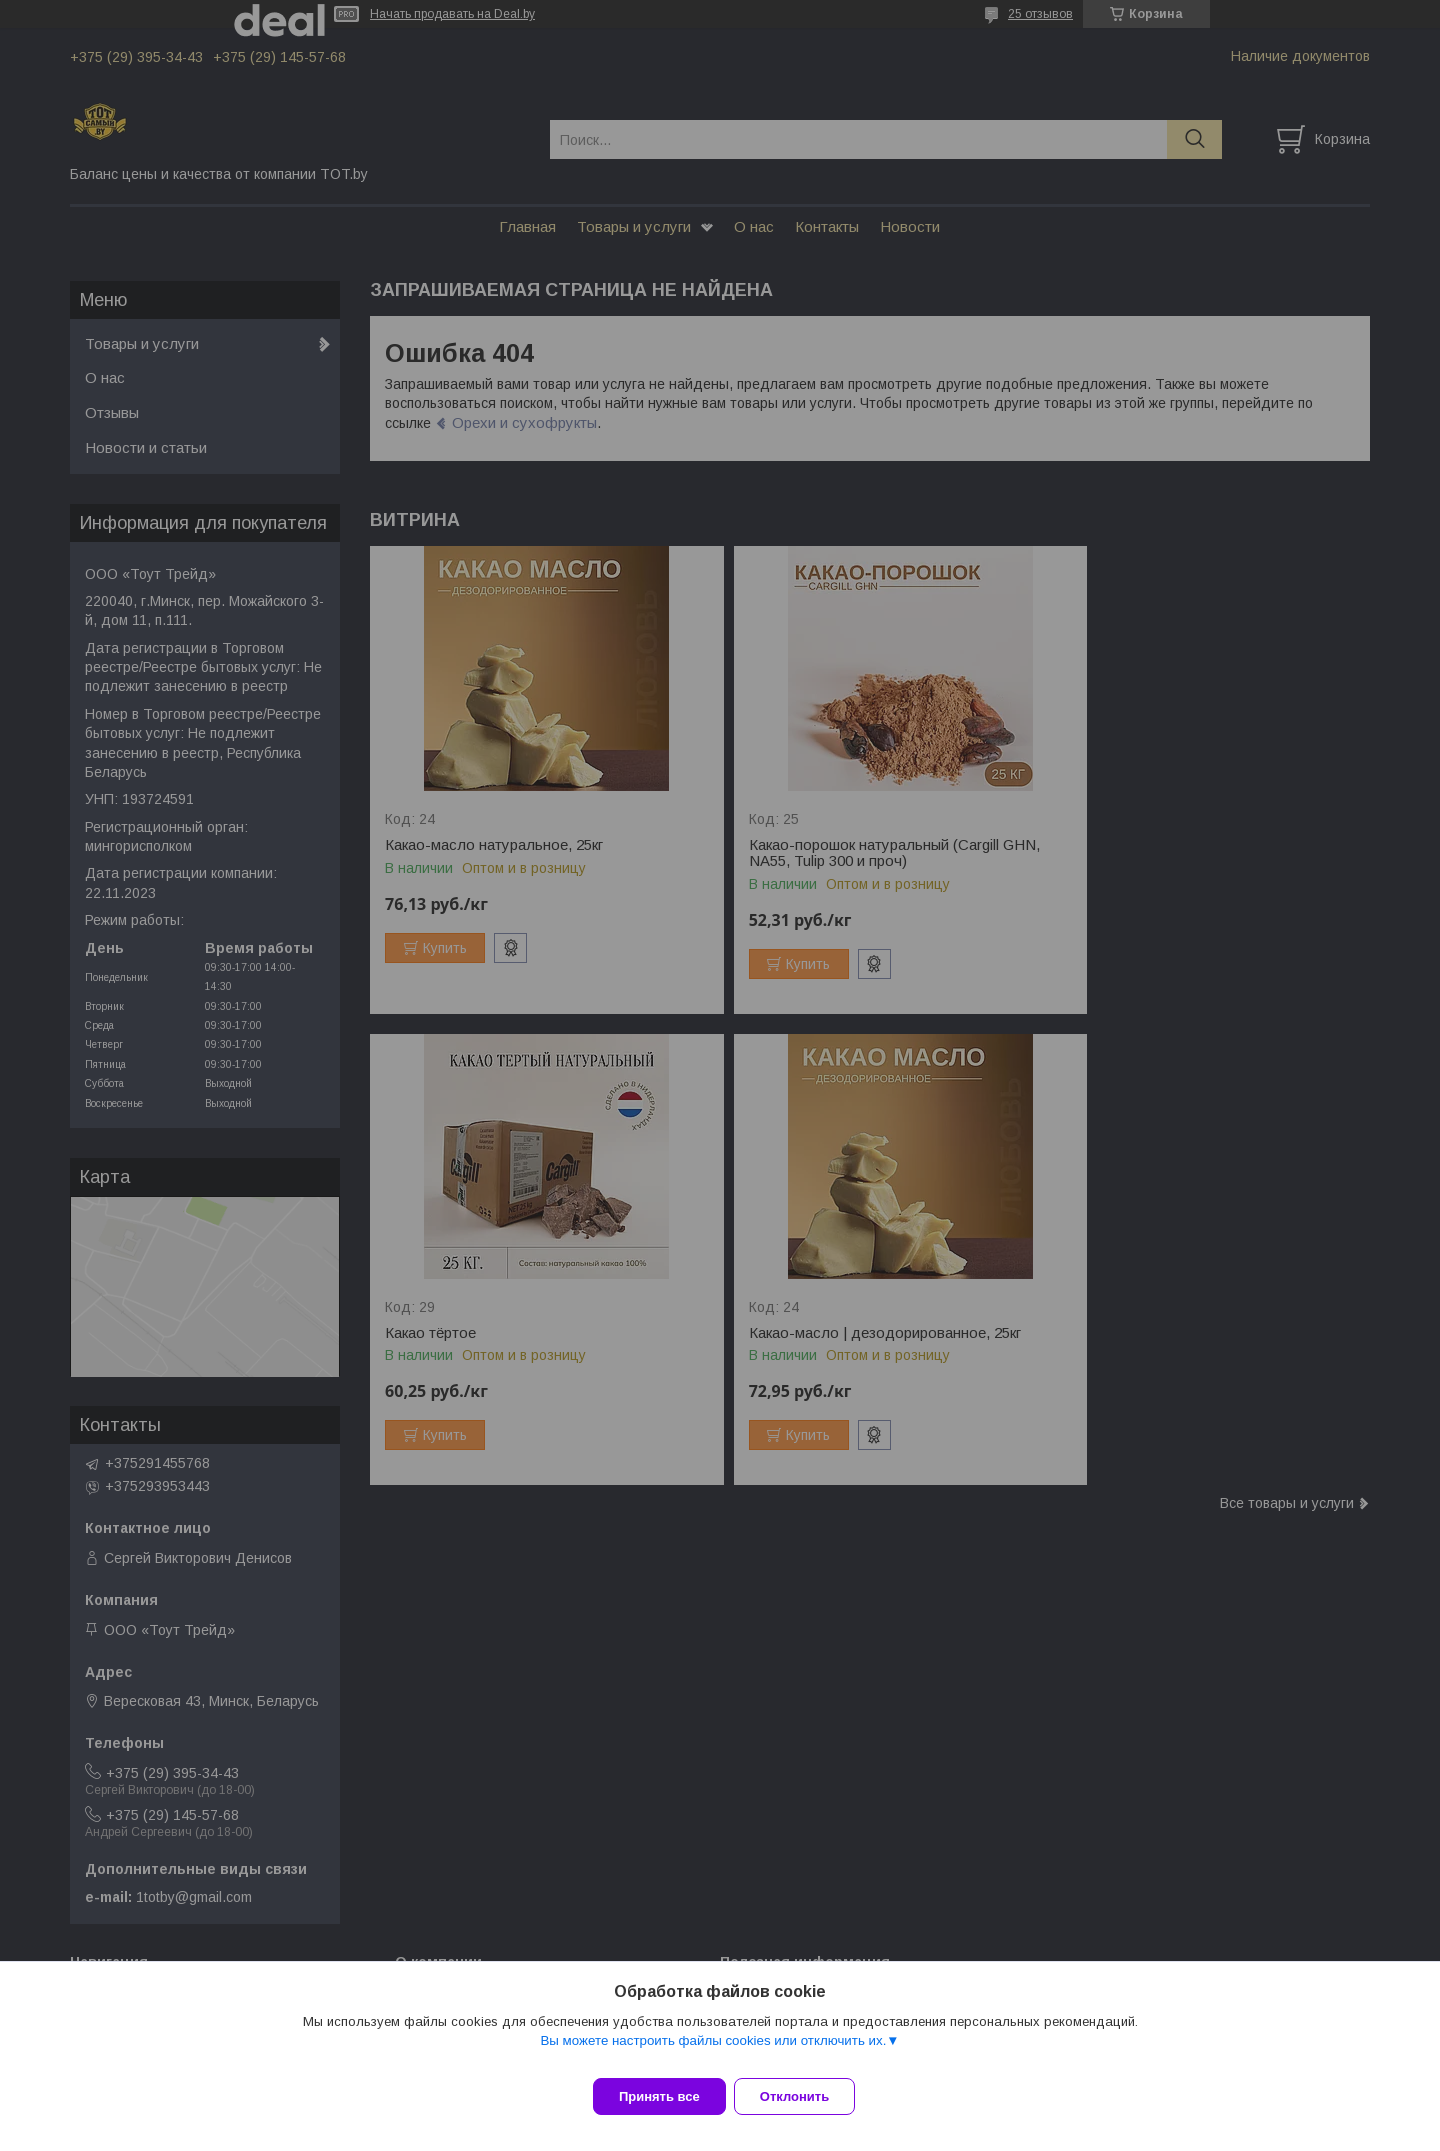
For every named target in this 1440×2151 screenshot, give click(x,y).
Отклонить (806, 2096)
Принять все (659, 2096)
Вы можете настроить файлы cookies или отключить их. (713, 2052)
